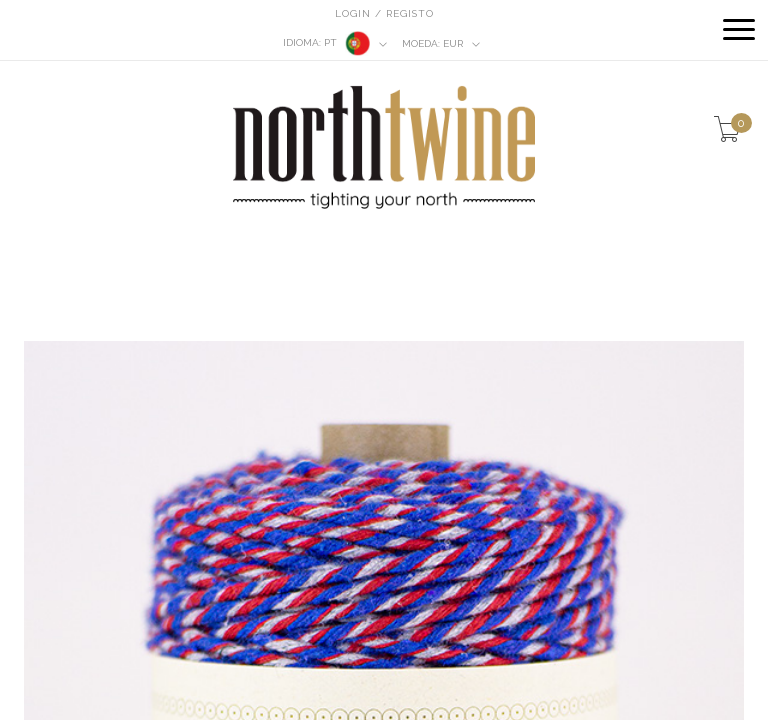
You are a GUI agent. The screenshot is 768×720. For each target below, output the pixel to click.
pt (335, 43)
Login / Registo (384, 13)
